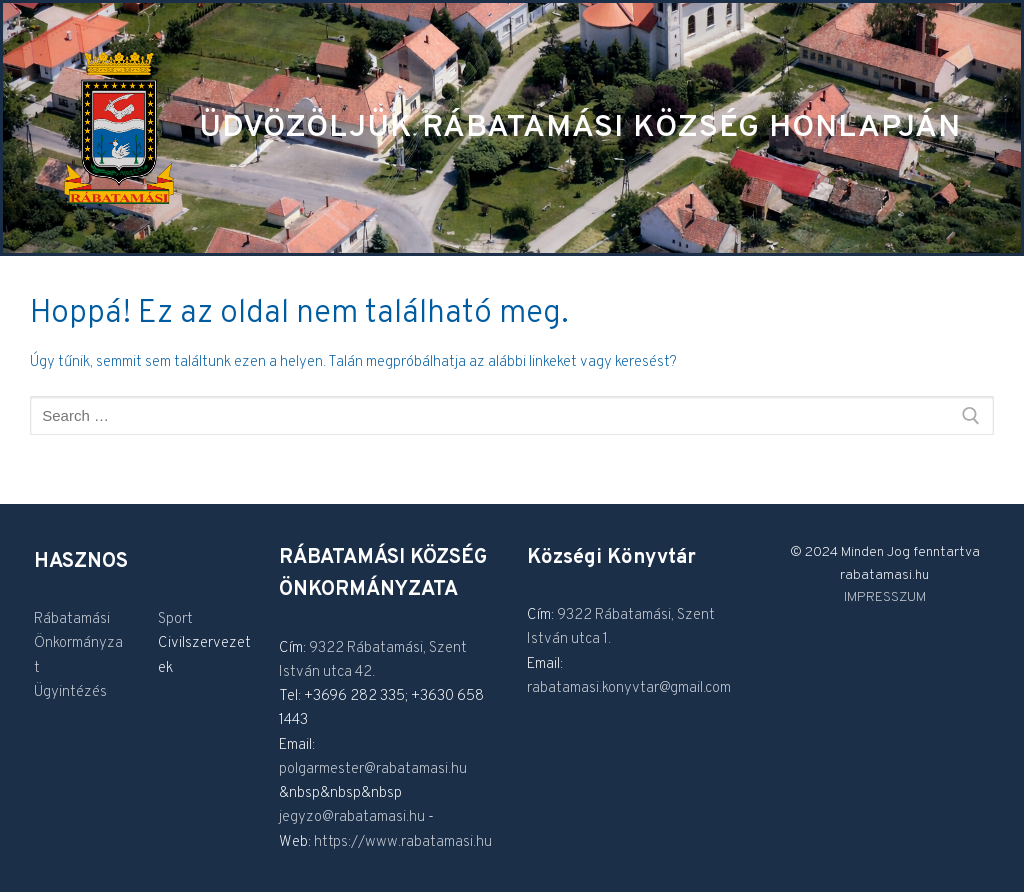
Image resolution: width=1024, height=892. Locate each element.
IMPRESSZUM (885, 597)
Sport (175, 619)
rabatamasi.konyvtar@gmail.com (629, 688)
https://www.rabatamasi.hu (403, 842)
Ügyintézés (70, 692)
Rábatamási (72, 619)
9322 (328, 648)
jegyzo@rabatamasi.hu (352, 817)
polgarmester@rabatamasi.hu (373, 769)
